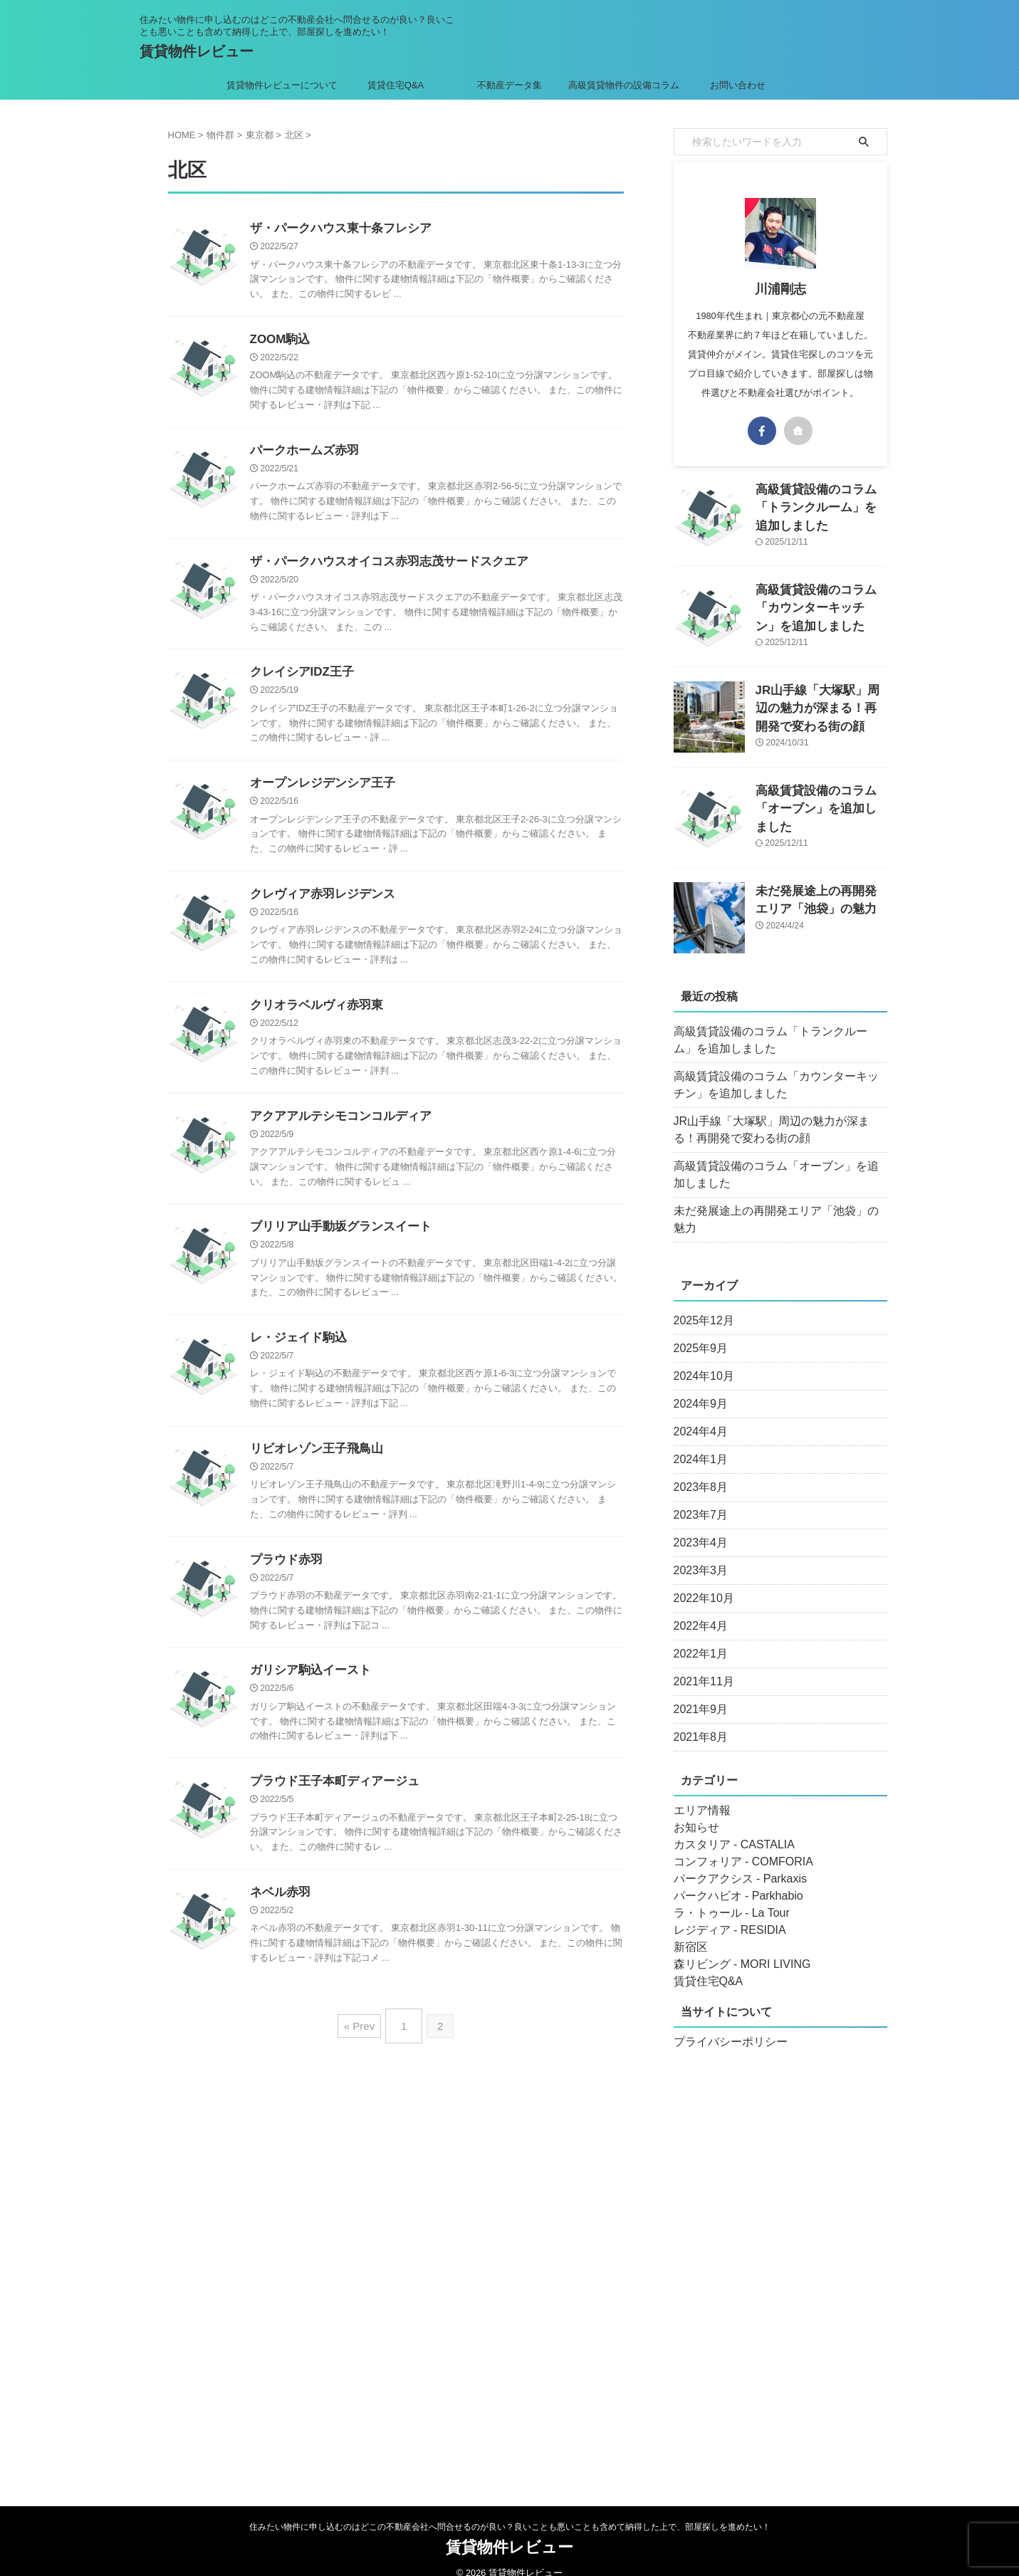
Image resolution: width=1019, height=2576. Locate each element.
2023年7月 (697, 1498)
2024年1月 (697, 1442)
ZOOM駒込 (278, 341)
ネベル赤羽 (278, 1914)
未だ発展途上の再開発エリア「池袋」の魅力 (773, 1211)
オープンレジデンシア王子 (318, 791)
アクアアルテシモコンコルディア (335, 1128)
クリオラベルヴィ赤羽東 (312, 1016)
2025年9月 (697, 1331)
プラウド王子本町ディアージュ (329, 1802)
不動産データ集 (509, 85)
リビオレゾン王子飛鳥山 (312, 1465)
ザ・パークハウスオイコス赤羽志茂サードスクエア (381, 566)
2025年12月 (700, 1303)
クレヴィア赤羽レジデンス (318, 903)
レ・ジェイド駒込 (295, 1352)
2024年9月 (697, 1387)
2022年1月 (697, 1637)
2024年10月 (700, 1359)
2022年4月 (697, 1609)
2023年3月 (697, 1553)
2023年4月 (697, 1526)
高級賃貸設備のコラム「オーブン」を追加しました (778, 1175)
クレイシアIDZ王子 (299, 678)
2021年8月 (697, 1720)
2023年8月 (697, 1470)
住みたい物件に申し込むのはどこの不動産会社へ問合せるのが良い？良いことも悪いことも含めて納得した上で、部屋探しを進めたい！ (509, 2510)
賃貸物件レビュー (197, 51)
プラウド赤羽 (284, 1577)
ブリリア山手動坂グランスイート (335, 1240)
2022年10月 (700, 1581)
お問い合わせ (737, 85)
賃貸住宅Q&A (395, 85)
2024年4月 (697, 1414)
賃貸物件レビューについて (282, 85)
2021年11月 (700, 1664)
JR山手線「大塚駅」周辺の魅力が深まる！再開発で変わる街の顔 (820, 705)
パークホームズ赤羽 (301, 454)
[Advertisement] (780, 2254)
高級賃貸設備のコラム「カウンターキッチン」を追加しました (820, 605)
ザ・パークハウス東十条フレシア (335, 229)
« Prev (362, 2043)
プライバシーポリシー (723, 2025)
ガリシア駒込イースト (307, 1689)
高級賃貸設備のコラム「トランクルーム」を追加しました (778, 1040)
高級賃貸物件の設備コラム (623, 85)
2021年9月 (697, 1692)
